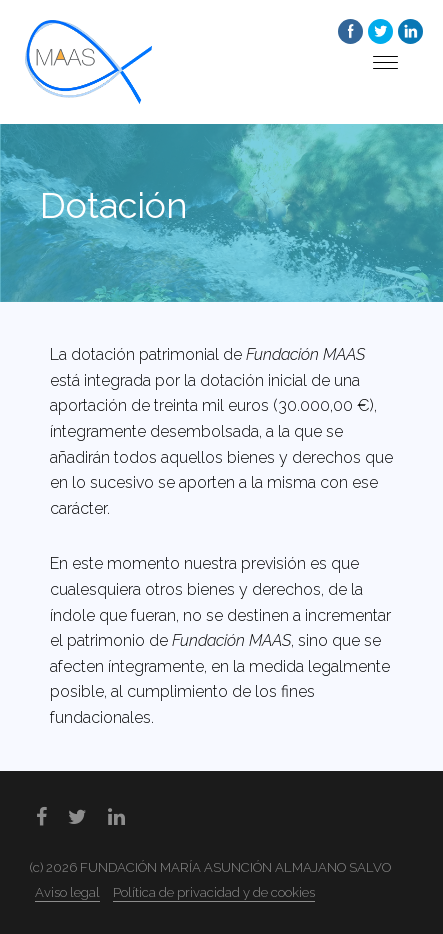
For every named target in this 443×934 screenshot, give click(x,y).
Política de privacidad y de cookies (214, 892)
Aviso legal (67, 892)
